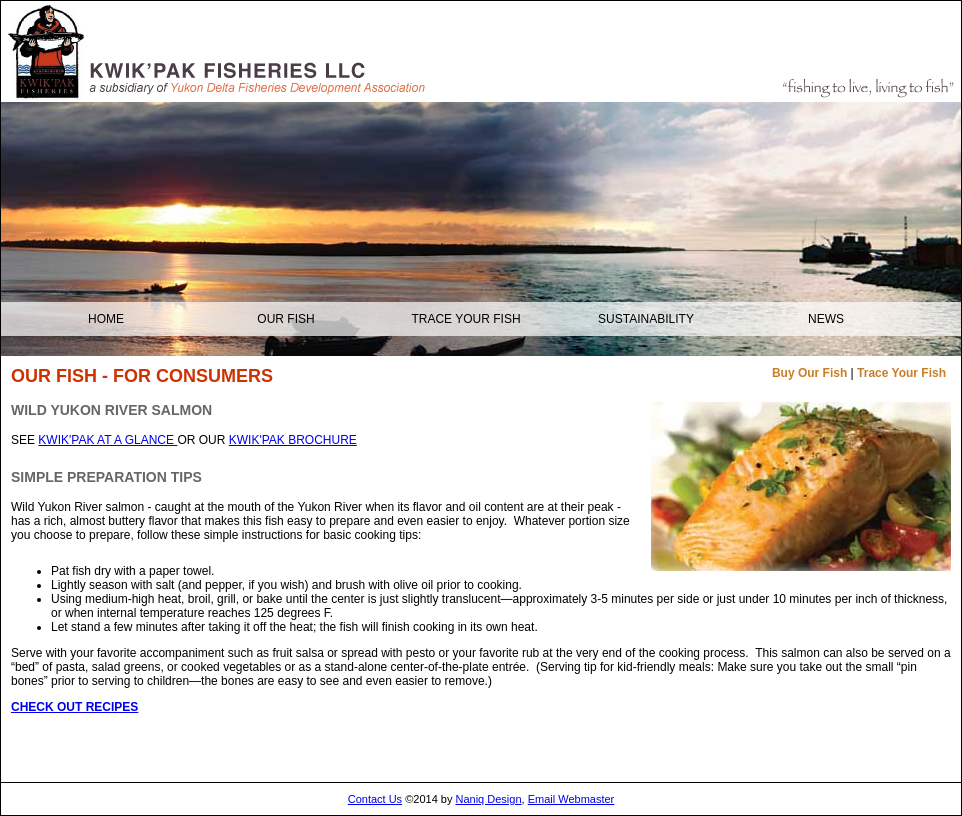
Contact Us (375, 799)
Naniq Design (489, 799)
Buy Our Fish (809, 373)
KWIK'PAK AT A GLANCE (107, 440)
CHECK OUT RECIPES (74, 707)
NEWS (826, 319)
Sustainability (646, 319)
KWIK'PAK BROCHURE (293, 440)
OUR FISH (285, 319)
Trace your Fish (465, 319)
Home (106, 319)
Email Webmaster (571, 799)
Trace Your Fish (901, 373)
